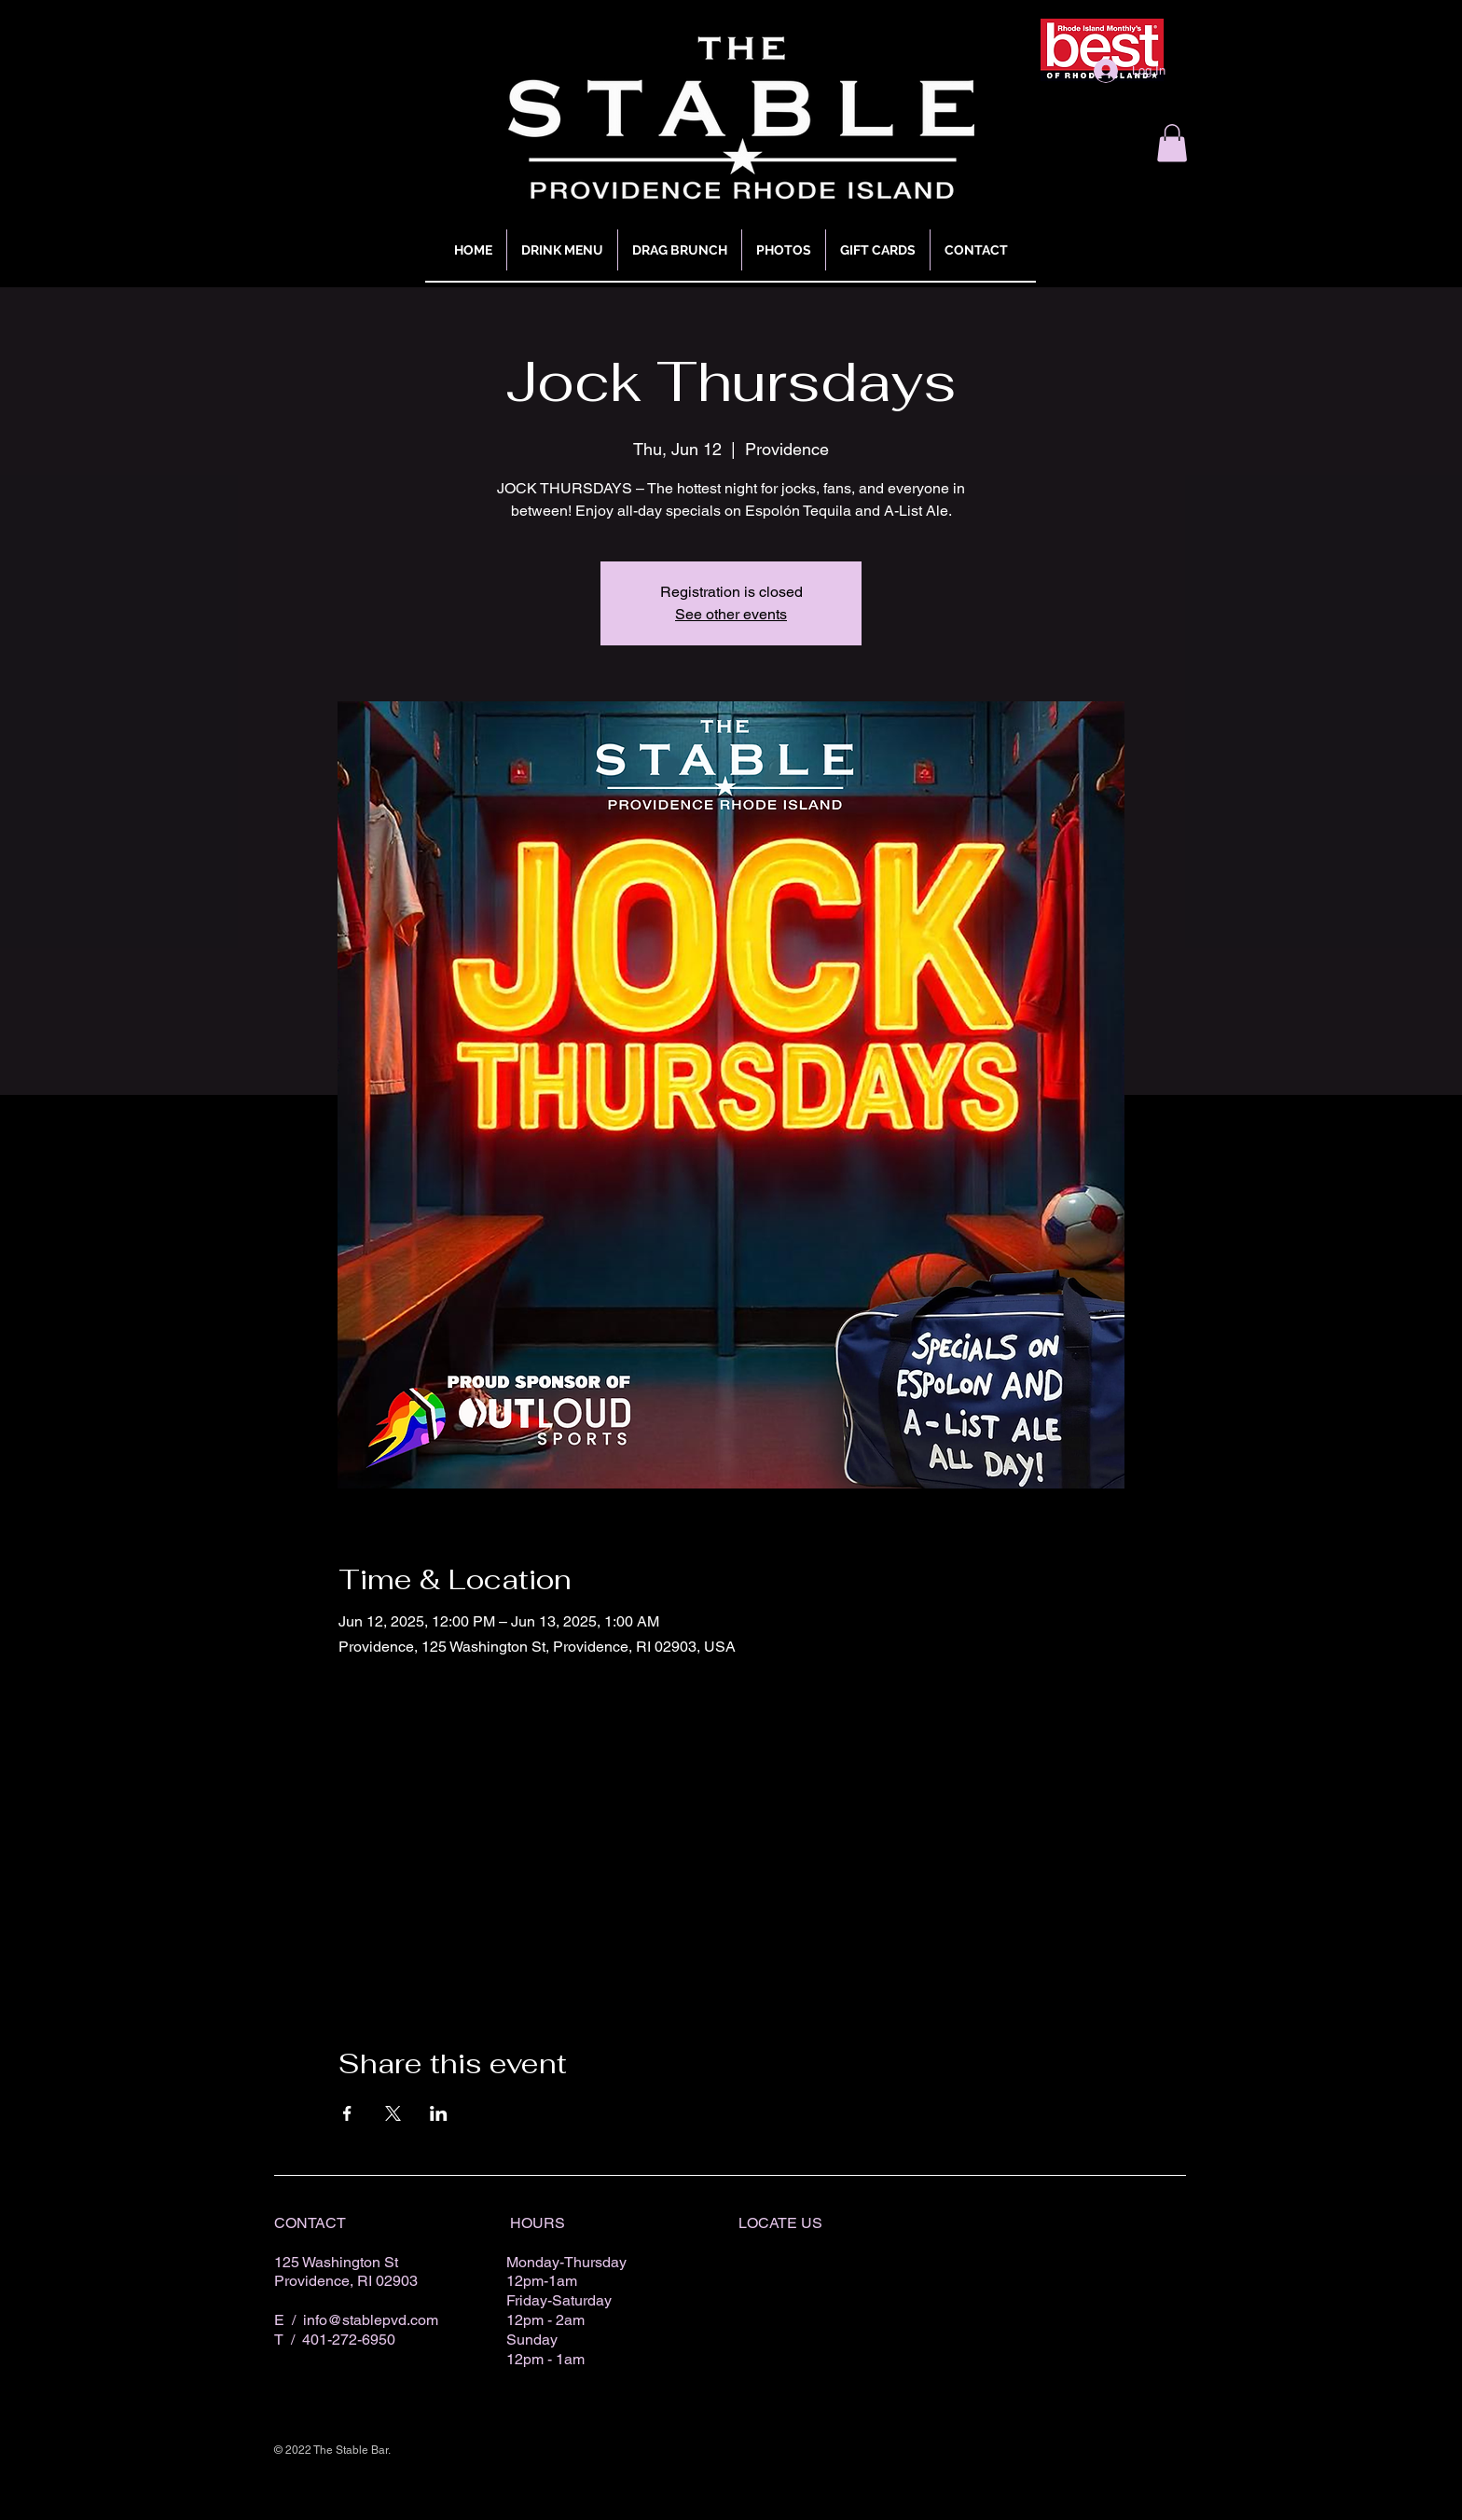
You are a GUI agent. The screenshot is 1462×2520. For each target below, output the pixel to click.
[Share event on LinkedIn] (439, 2113)
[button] (1172, 143)
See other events (731, 614)
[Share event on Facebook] (347, 2113)
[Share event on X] (393, 2113)
